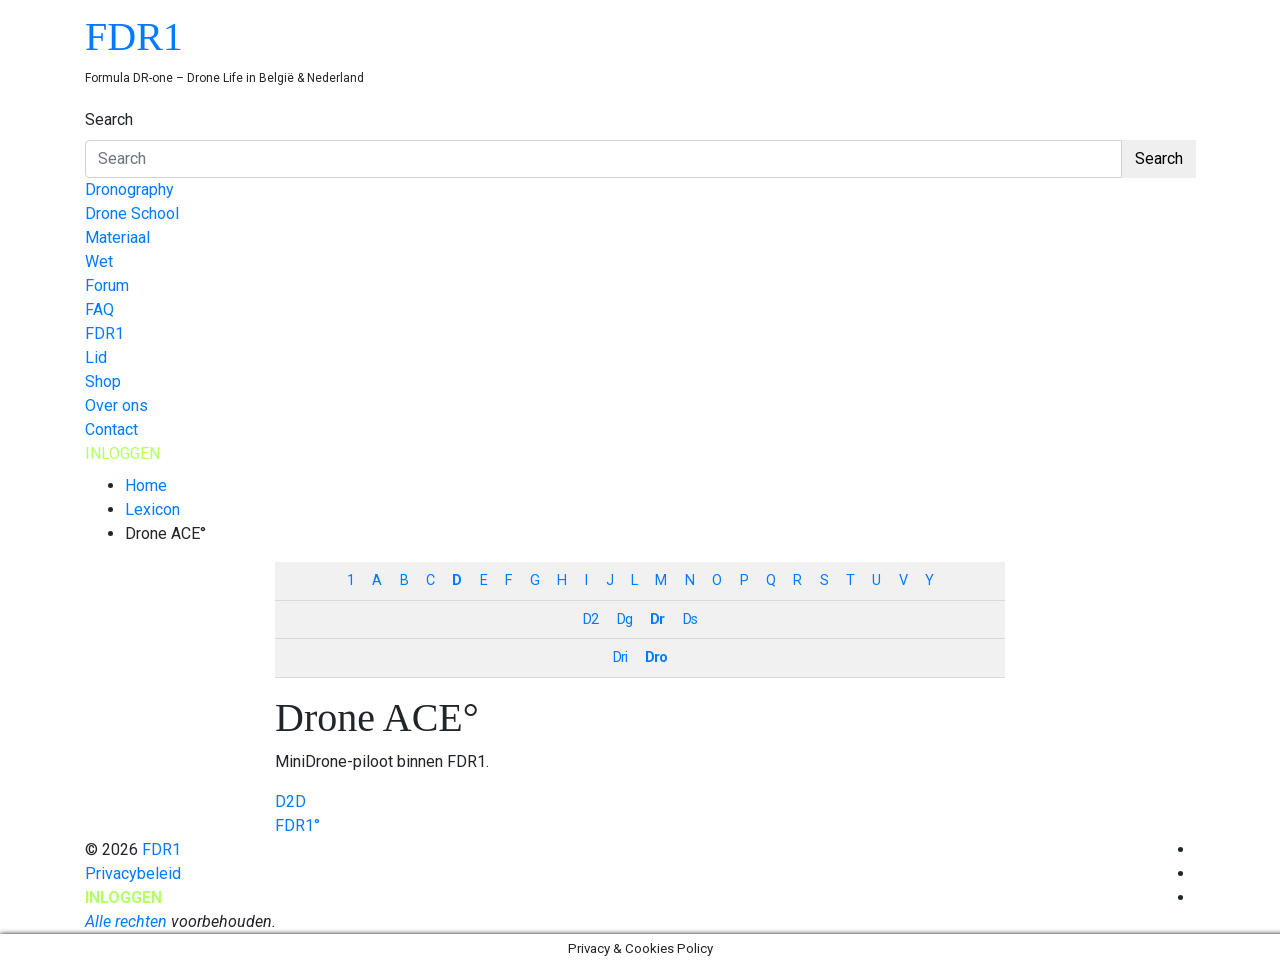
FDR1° (297, 825)
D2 (590, 619)
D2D (290, 801)
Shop (103, 381)
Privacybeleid (133, 873)
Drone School (132, 213)
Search (109, 119)
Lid (96, 357)
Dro (656, 657)
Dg (624, 619)
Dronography (129, 189)
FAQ (99, 309)
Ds (690, 619)
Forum (107, 285)
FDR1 (134, 36)
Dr (657, 619)
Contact (111, 429)
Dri (620, 657)
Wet (99, 261)
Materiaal (117, 237)
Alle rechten (126, 921)
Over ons (116, 405)
